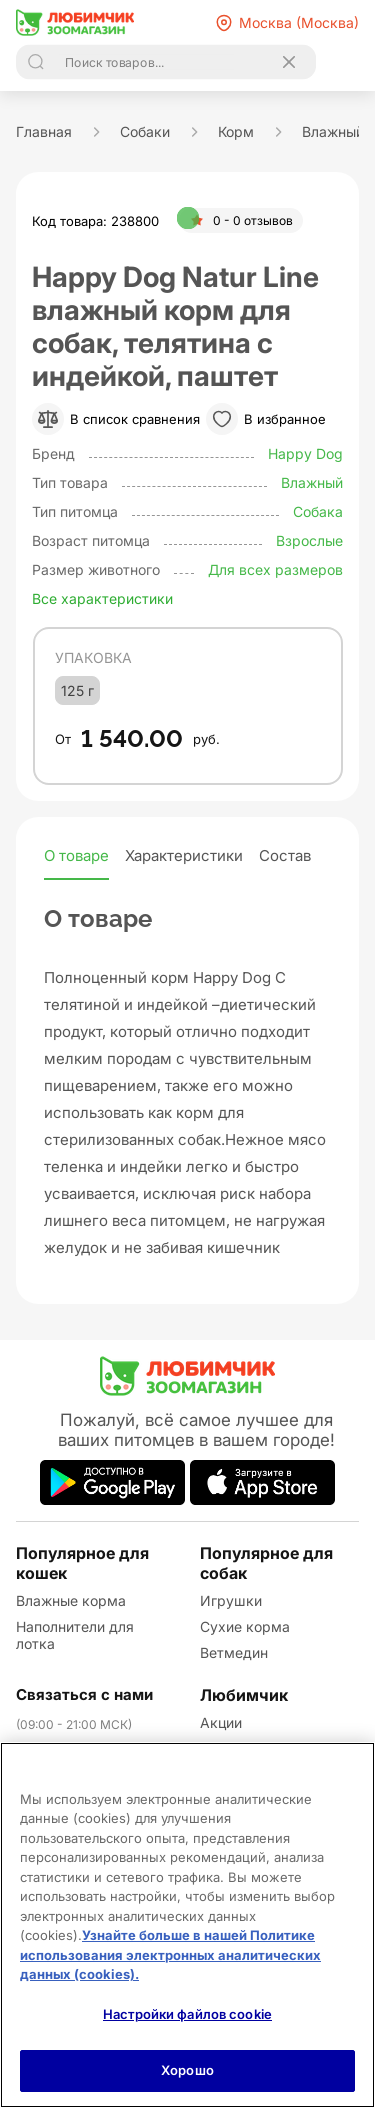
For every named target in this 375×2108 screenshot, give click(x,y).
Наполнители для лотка (75, 1635)
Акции (221, 1722)
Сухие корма (245, 1626)
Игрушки (231, 1600)
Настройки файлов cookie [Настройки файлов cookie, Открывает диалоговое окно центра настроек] (187, 2014)
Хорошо (187, 2070)
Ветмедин (234, 1652)
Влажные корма (71, 1600)
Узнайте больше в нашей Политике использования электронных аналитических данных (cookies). (170, 1954)
